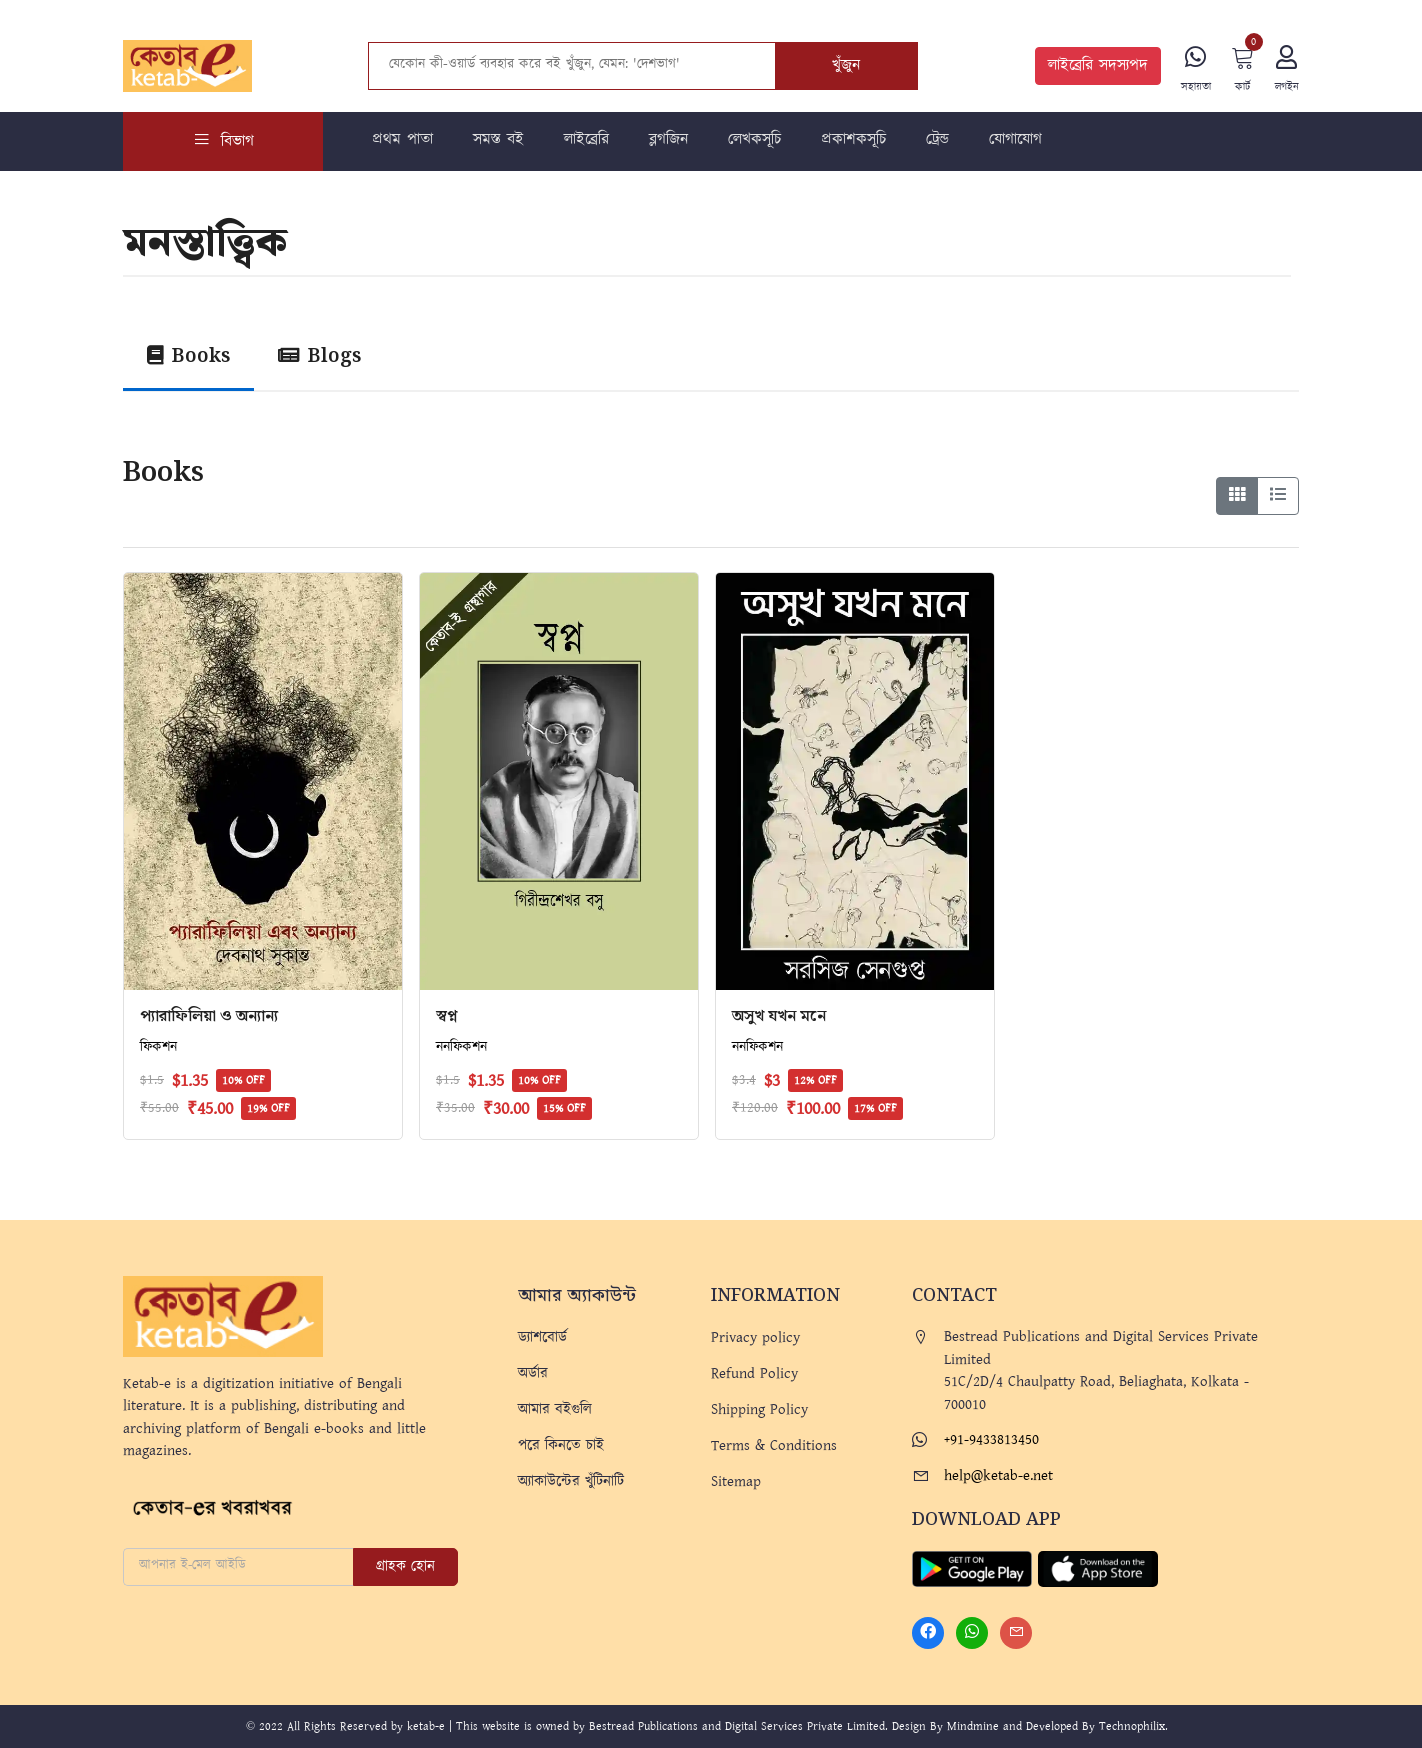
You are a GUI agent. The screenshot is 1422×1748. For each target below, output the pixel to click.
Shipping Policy (759, 1409)
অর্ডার (533, 1373)
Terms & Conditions (774, 1445)
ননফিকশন (461, 1047)
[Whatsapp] (972, 1633)
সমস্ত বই (498, 139)
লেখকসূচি (754, 139)
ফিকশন (158, 1047)
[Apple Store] (1098, 1567)
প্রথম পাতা (402, 139)
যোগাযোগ (1015, 139)
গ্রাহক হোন (405, 1566)
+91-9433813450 (991, 1439)
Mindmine (973, 1726)
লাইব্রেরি (586, 139)
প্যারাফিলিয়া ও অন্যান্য (209, 1016)
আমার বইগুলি (555, 1409)
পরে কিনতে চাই (561, 1445)
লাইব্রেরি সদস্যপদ (1098, 65)
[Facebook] (928, 1633)
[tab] (188, 362)
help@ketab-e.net (998, 1475)
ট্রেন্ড (937, 139)
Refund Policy (754, 1373)
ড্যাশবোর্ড (542, 1337)
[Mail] (1016, 1633)
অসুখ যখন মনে (779, 1016)
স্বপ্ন (446, 1016)
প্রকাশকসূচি (853, 139)
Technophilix (1132, 1726)
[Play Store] (972, 1567)
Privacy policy (755, 1337)
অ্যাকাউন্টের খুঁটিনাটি (571, 1481)
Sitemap (736, 1481)
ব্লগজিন (668, 139)
